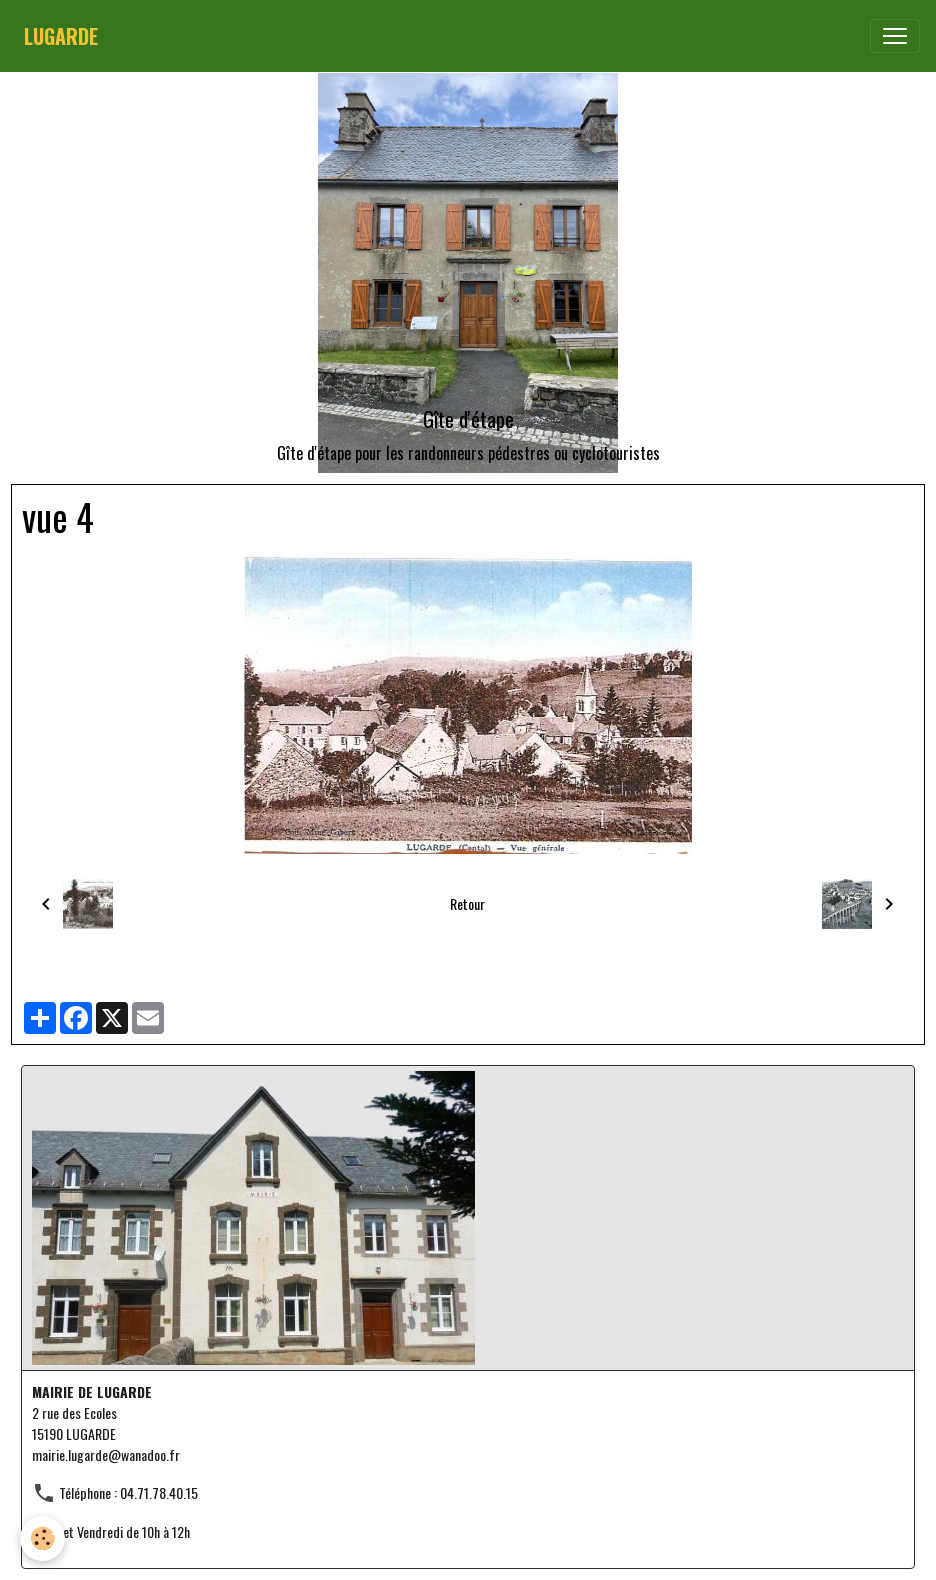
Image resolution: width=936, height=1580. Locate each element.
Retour (467, 903)
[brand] (61, 36)
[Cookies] (42, 1538)
